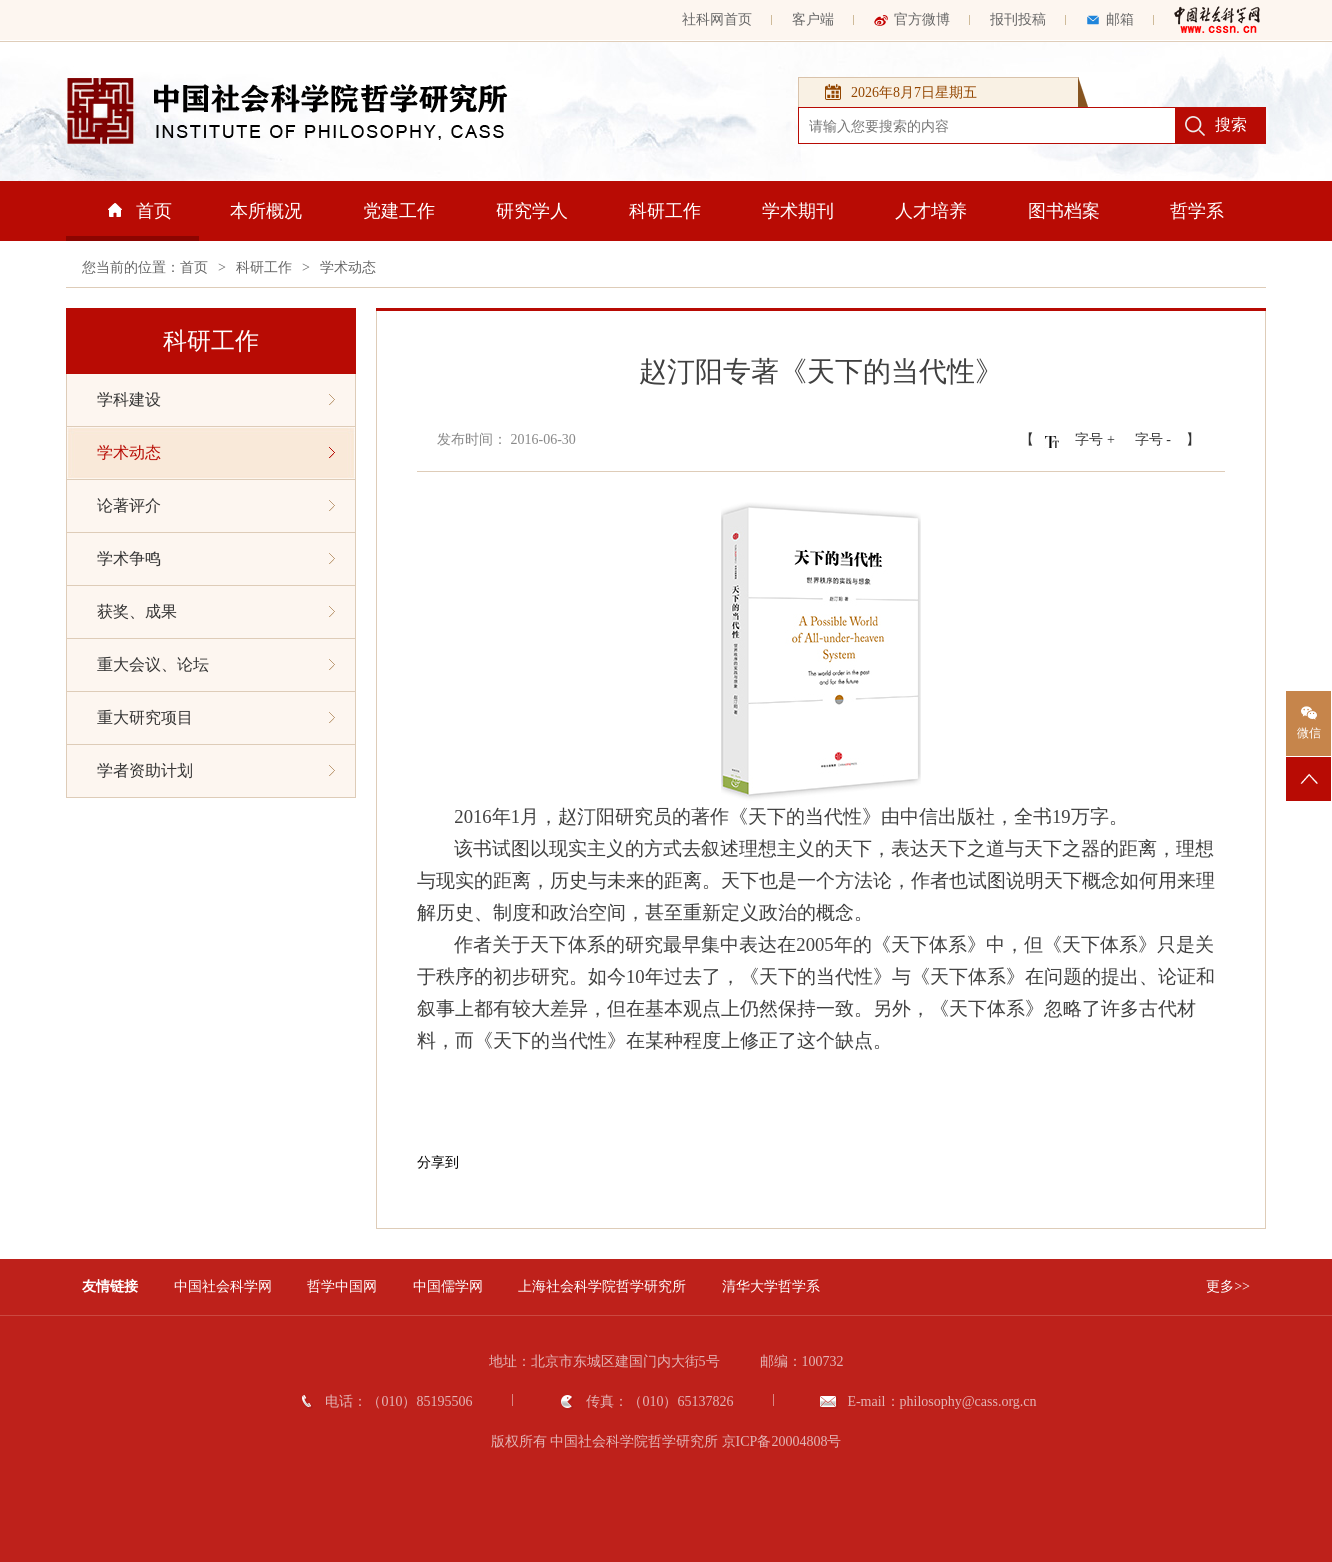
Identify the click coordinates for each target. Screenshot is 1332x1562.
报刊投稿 (1018, 19)
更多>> (1228, 1286)
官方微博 (912, 19)
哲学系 (1197, 211)
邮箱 (1110, 19)
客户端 (813, 19)
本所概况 (266, 211)
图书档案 (1064, 211)
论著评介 (216, 505)
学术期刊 (798, 211)
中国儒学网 (448, 1286)
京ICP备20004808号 (782, 1441)
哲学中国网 (342, 1286)
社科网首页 (717, 19)
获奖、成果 (216, 611)
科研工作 (665, 211)
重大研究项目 (216, 717)
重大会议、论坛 (216, 664)
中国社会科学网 (223, 1286)
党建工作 (399, 211)
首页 (140, 211)
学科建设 (216, 399)
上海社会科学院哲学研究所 (602, 1286)
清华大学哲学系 (771, 1286)
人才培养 (931, 211)
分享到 (438, 1162)
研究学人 (532, 211)
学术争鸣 (216, 558)
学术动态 (348, 267)
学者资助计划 (216, 770)
